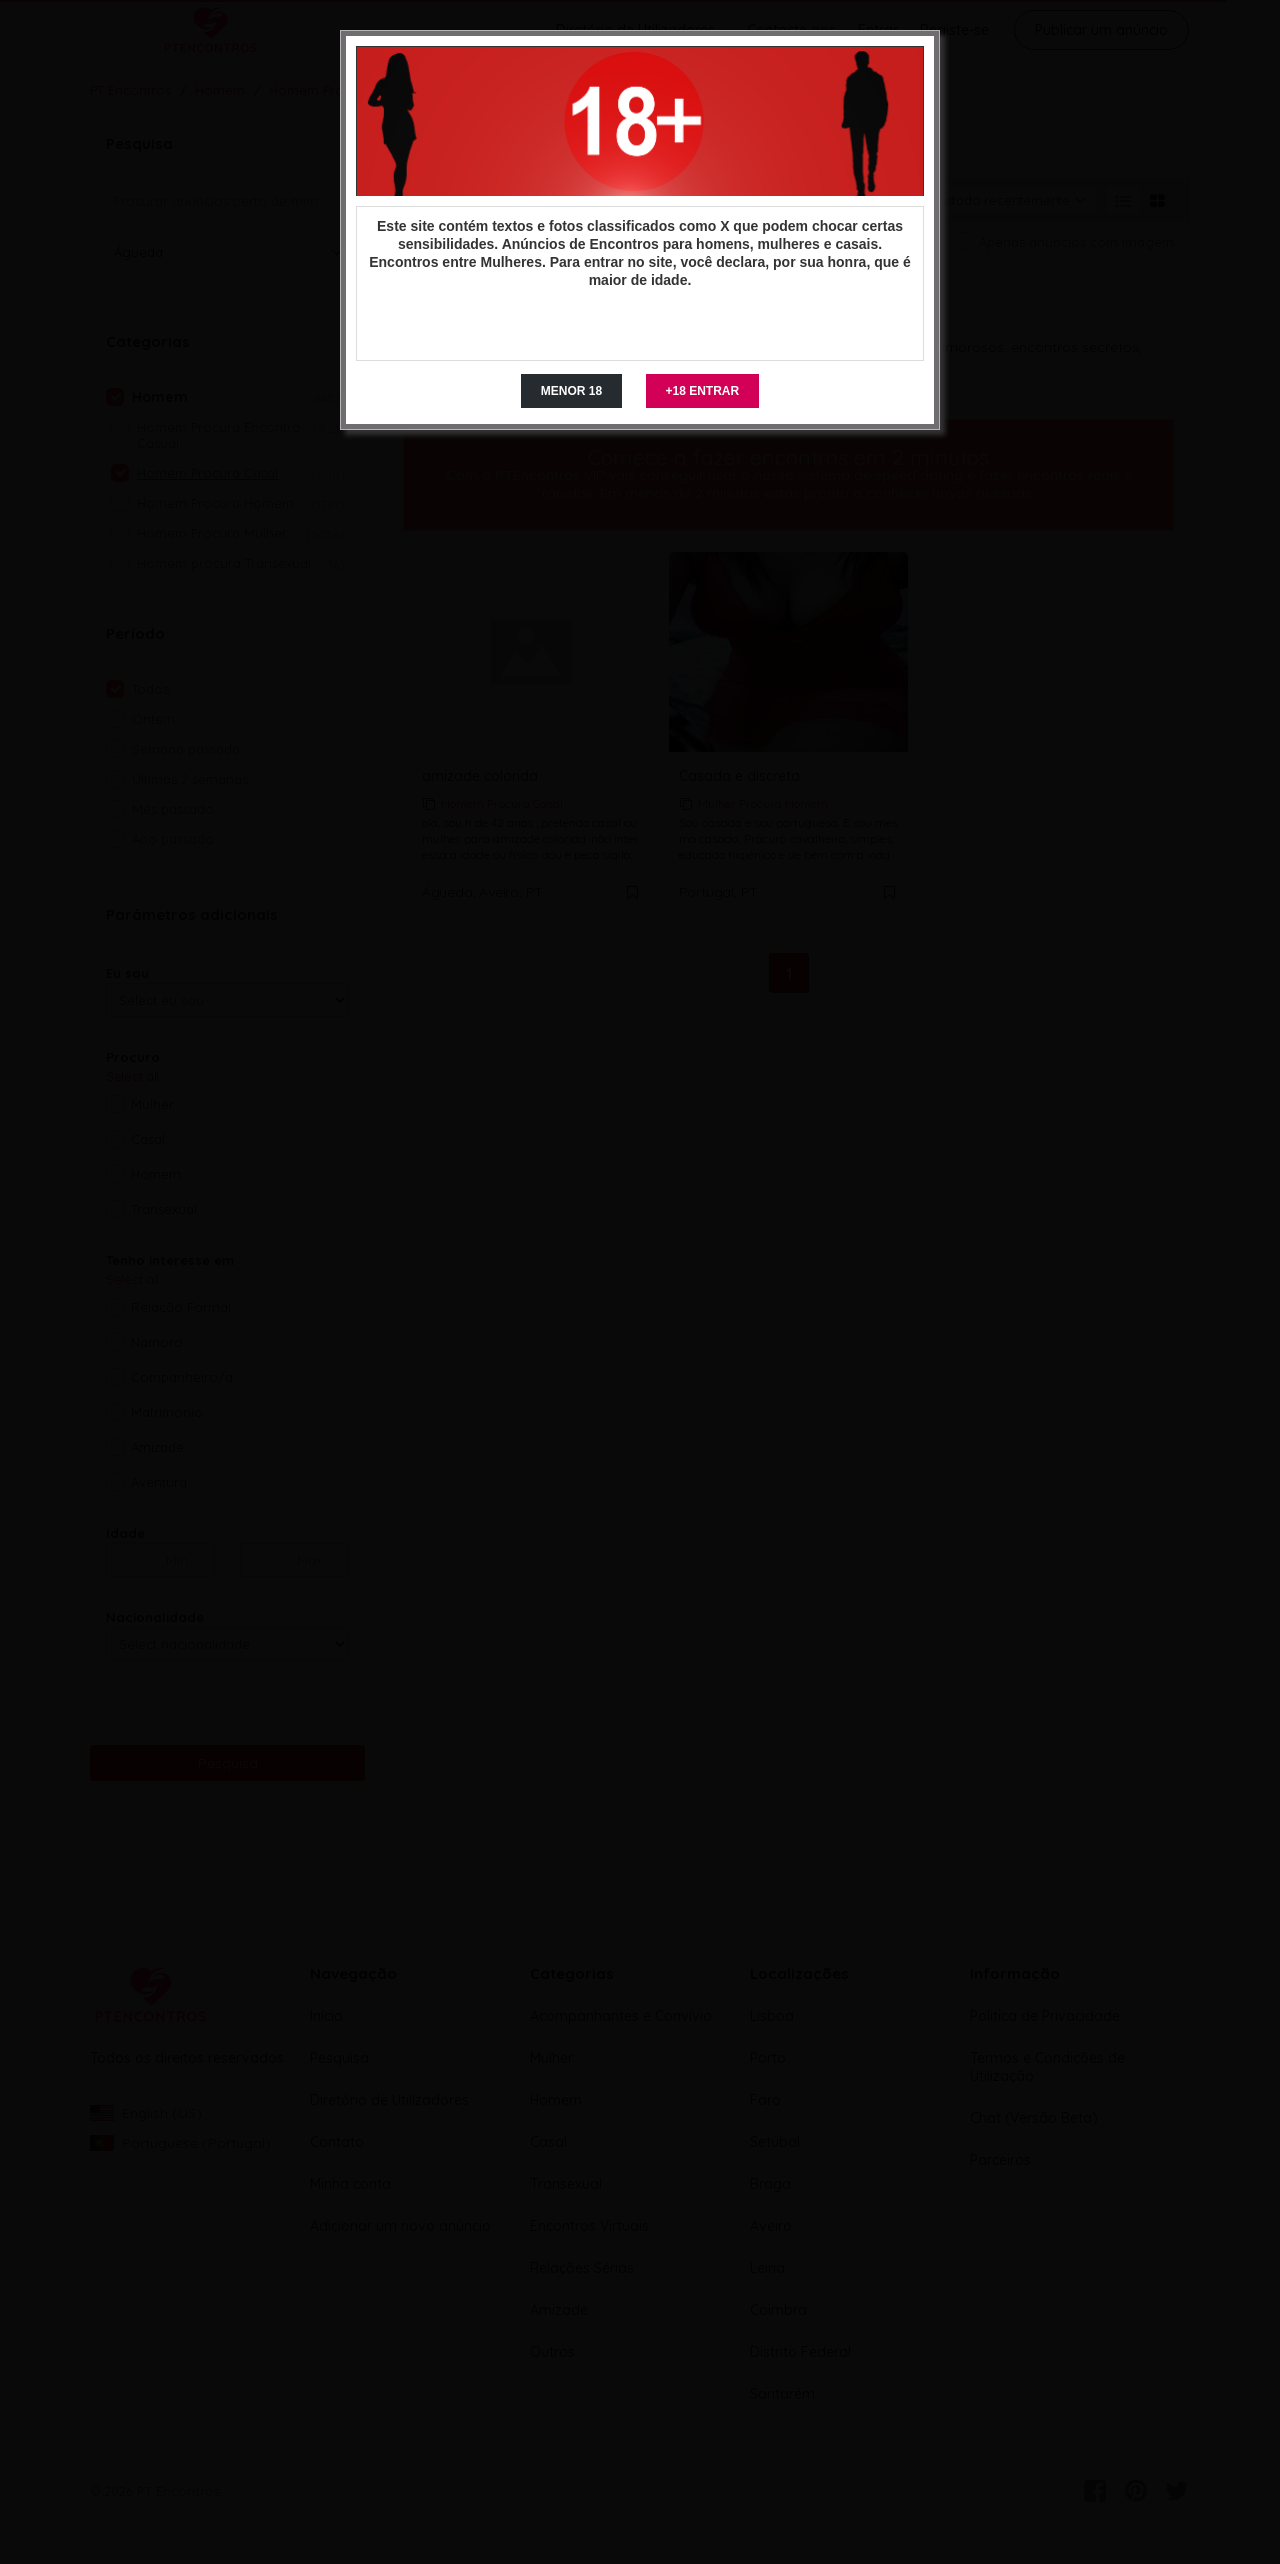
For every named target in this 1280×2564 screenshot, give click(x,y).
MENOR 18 (571, 391)
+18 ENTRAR (703, 391)
